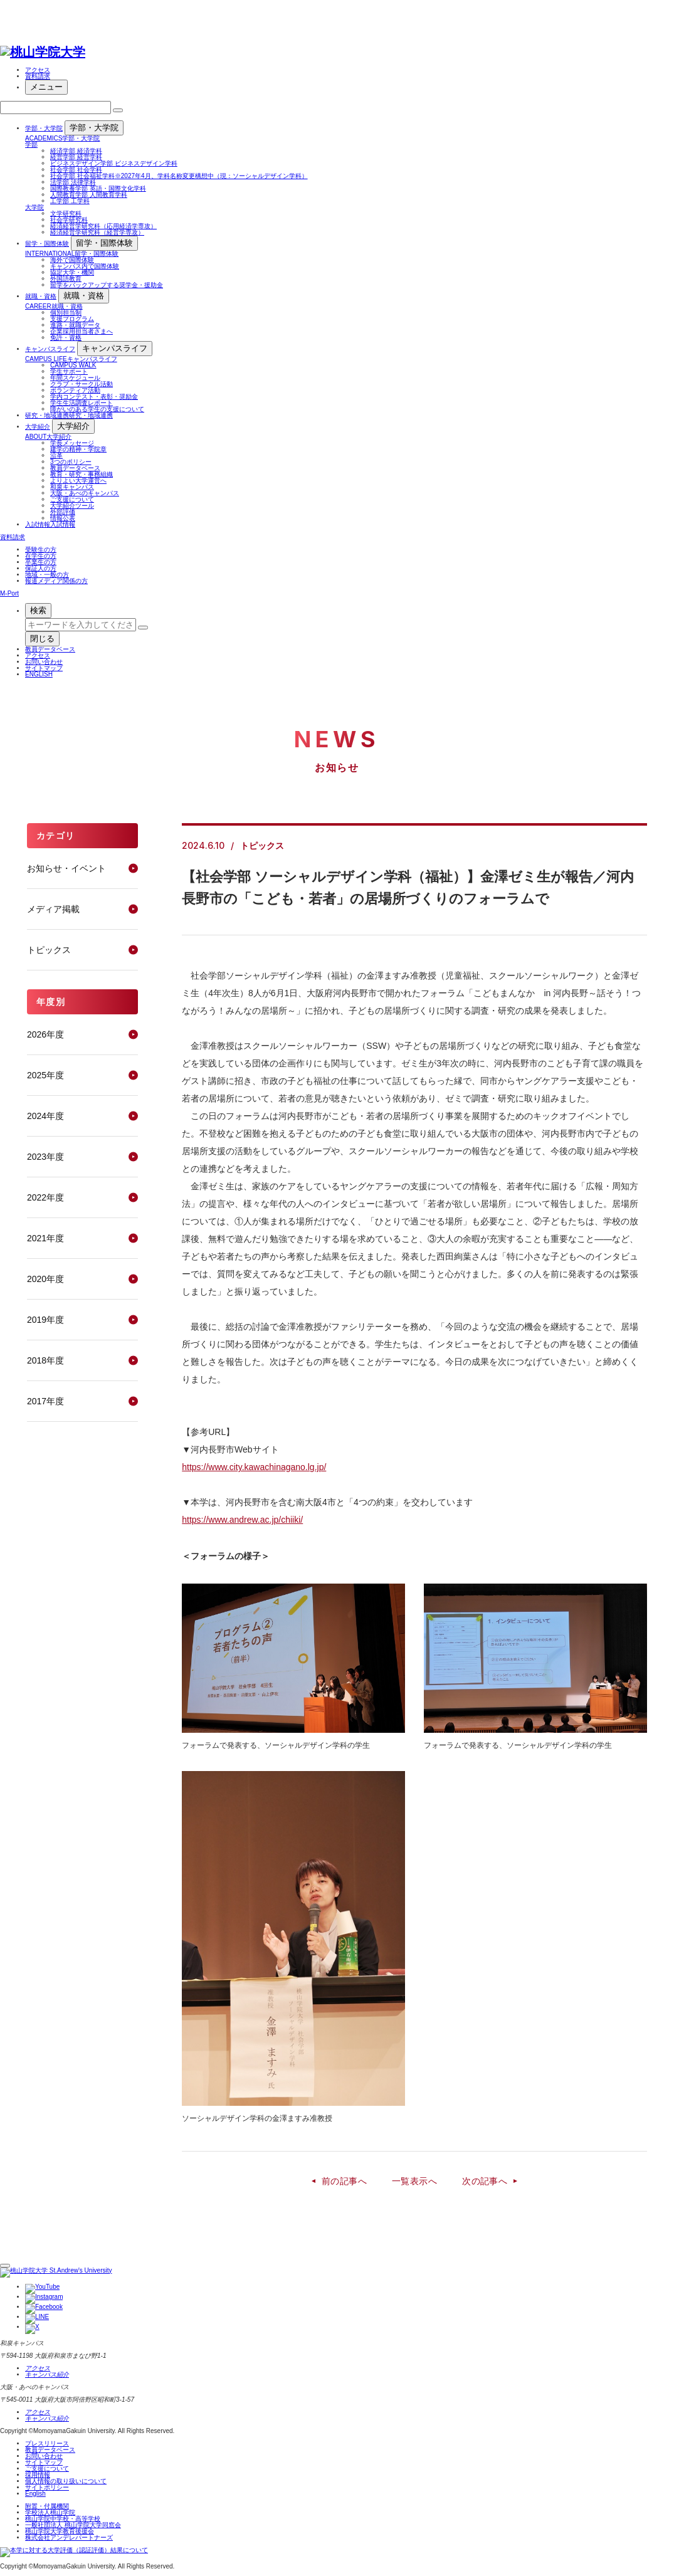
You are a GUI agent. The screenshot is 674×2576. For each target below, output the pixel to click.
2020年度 (45, 1279)
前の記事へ (344, 2181)
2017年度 (45, 1401)
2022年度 (45, 1197)
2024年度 (45, 1116)
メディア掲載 (53, 909)
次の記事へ (484, 2181)
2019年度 (45, 1320)
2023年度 (45, 1157)
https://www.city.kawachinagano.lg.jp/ (254, 1467)
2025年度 (45, 1075)
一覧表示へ (414, 2181)
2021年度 (45, 1238)
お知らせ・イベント (66, 868)
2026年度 (45, 1034)
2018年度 (45, 1360)
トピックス (49, 950)
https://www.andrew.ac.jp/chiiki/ (242, 1520)
